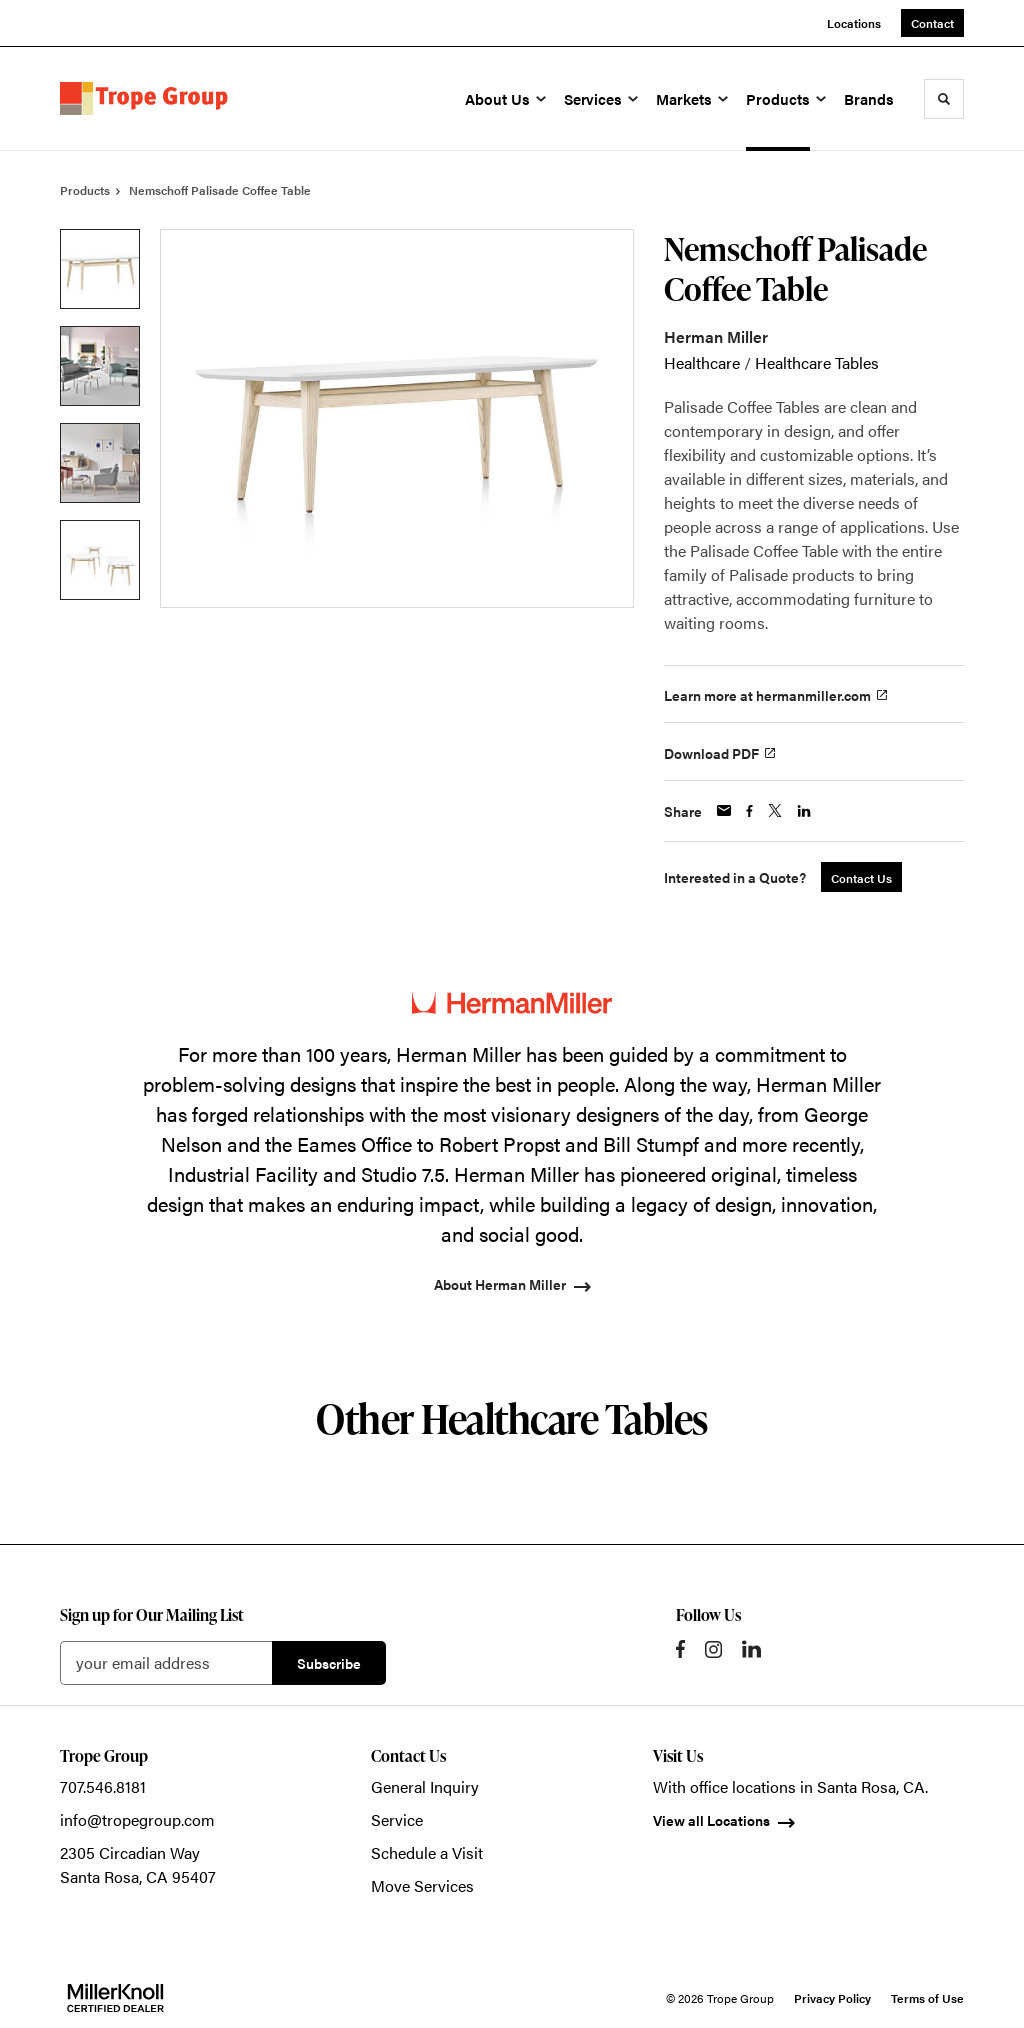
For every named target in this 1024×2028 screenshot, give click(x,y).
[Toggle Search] (944, 99)
